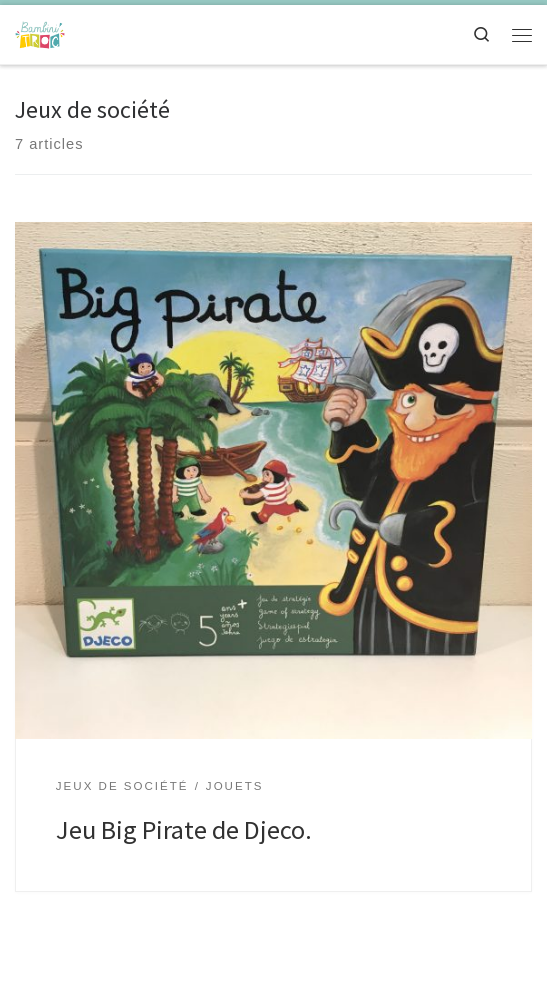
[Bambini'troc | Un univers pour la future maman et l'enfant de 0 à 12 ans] (40, 32)
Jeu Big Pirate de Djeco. (184, 829)
